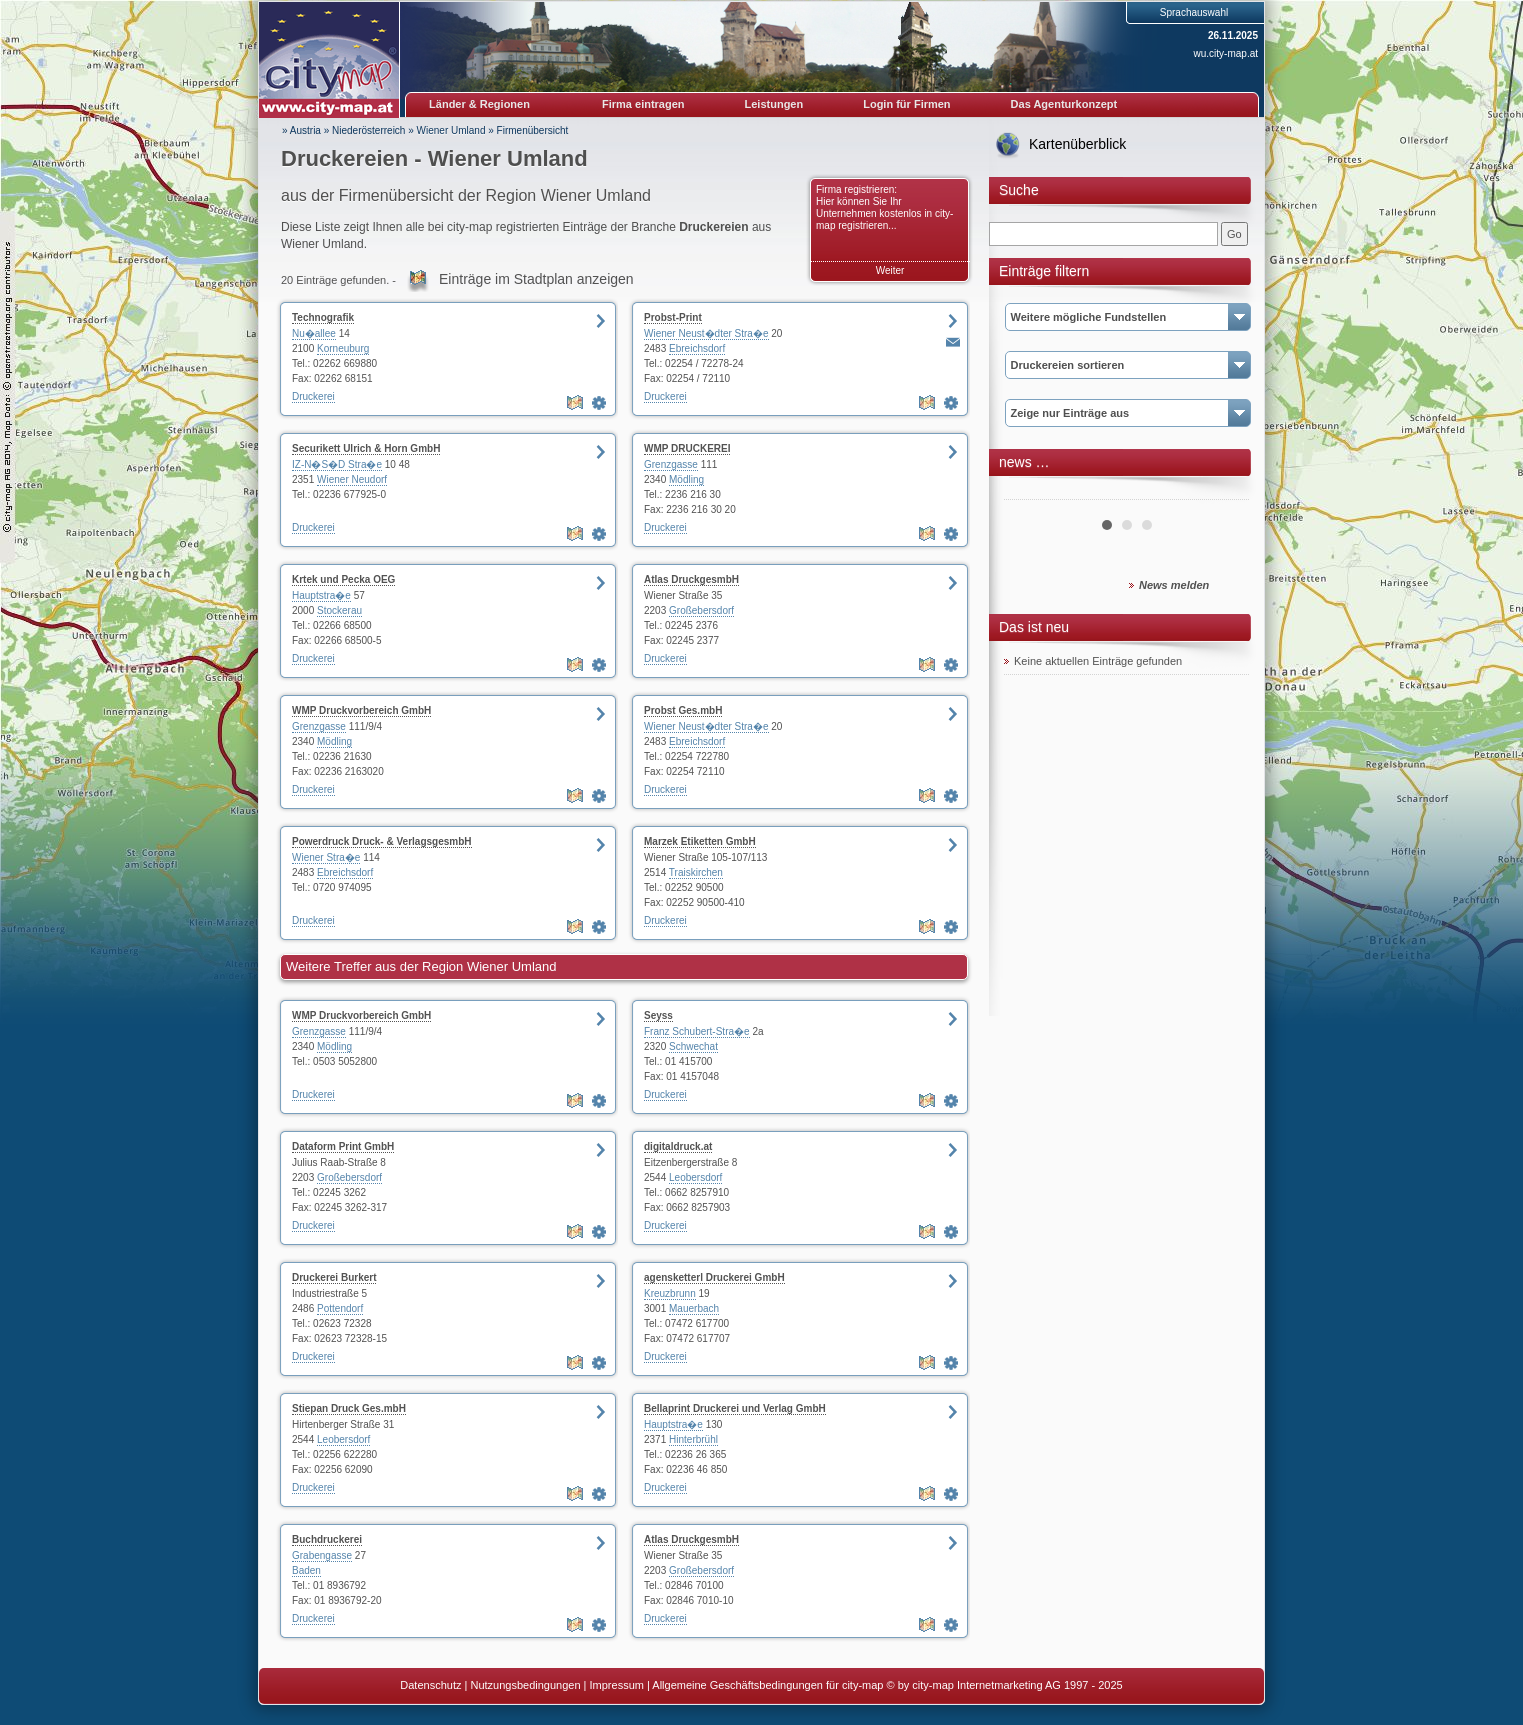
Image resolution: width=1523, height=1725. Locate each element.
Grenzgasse (671, 464)
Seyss (658, 1015)
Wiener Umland (451, 130)
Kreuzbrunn (670, 1293)
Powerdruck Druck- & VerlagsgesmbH (382, 841)
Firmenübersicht (533, 130)
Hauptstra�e (321, 595)
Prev (1030, 492)
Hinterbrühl (693, 1439)
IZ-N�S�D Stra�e (337, 464)
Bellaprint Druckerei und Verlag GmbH (735, 1408)
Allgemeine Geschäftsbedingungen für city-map (767, 1685)
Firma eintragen (643, 104)
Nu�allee (314, 333)
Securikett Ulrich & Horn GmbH (366, 448)
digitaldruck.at (678, 1146)
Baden (306, 1570)
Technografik (323, 317)
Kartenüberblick (1077, 144)
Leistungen (774, 104)
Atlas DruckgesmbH (691, 579)
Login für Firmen (906, 104)
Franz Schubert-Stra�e (697, 1031)
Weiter (890, 270)
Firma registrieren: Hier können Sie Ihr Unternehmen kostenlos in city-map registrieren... (884, 207)
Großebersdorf (701, 610)
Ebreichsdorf (697, 348)
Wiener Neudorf (352, 479)
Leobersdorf (695, 1177)
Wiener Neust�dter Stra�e (706, 333)
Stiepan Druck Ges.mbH (349, 1408)
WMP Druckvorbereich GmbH (361, 710)
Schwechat (693, 1046)
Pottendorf (340, 1308)
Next (1223, 492)
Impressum (617, 1685)
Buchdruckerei (327, 1539)
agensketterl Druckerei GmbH (714, 1277)
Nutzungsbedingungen (525, 1685)
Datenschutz (430, 1685)
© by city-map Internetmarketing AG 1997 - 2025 (1005, 1685)
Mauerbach (694, 1308)
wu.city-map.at (1226, 53)
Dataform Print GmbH (343, 1146)
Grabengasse (322, 1555)
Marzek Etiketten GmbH (700, 841)
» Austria (301, 130)
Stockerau (339, 610)
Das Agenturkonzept (1064, 104)
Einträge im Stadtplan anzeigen (536, 279)
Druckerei (313, 396)
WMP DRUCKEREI (687, 448)
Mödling (686, 479)
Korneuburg (343, 348)
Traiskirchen (696, 872)
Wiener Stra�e (326, 857)
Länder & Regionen (479, 104)
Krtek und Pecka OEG (343, 579)
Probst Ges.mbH (683, 710)
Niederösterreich (368, 130)
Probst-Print (673, 317)
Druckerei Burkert (334, 1277)
